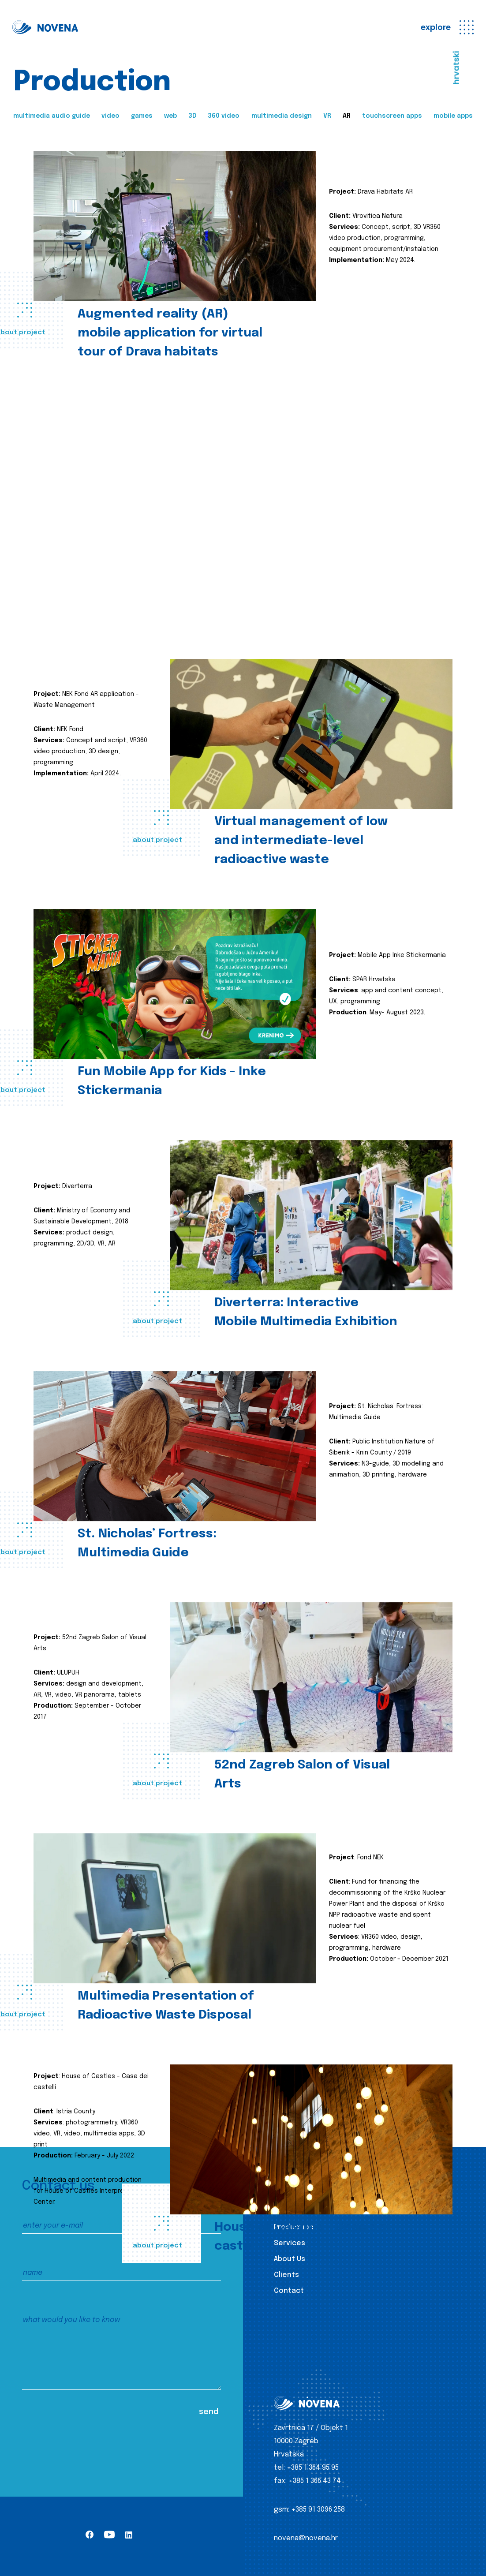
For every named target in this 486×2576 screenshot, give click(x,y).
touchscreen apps (392, 116)
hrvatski (456, 68)
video (110, 116)
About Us (289, 2259)
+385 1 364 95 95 (313, 2467)
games (142, 116)
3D (192, 116)
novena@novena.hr (306, 2538)
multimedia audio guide (51, 116)
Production (294, 2227)
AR (347, 116)
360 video (223, 116)
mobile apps (453, 116)
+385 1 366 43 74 (314, 2481)
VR (327, 116)
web (170, 116)
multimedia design (281, 116)
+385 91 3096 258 (318, 2509)
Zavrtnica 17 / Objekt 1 (311, 2428)
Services (289, 2243)
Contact (289, 2291)
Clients (286, 2275)
